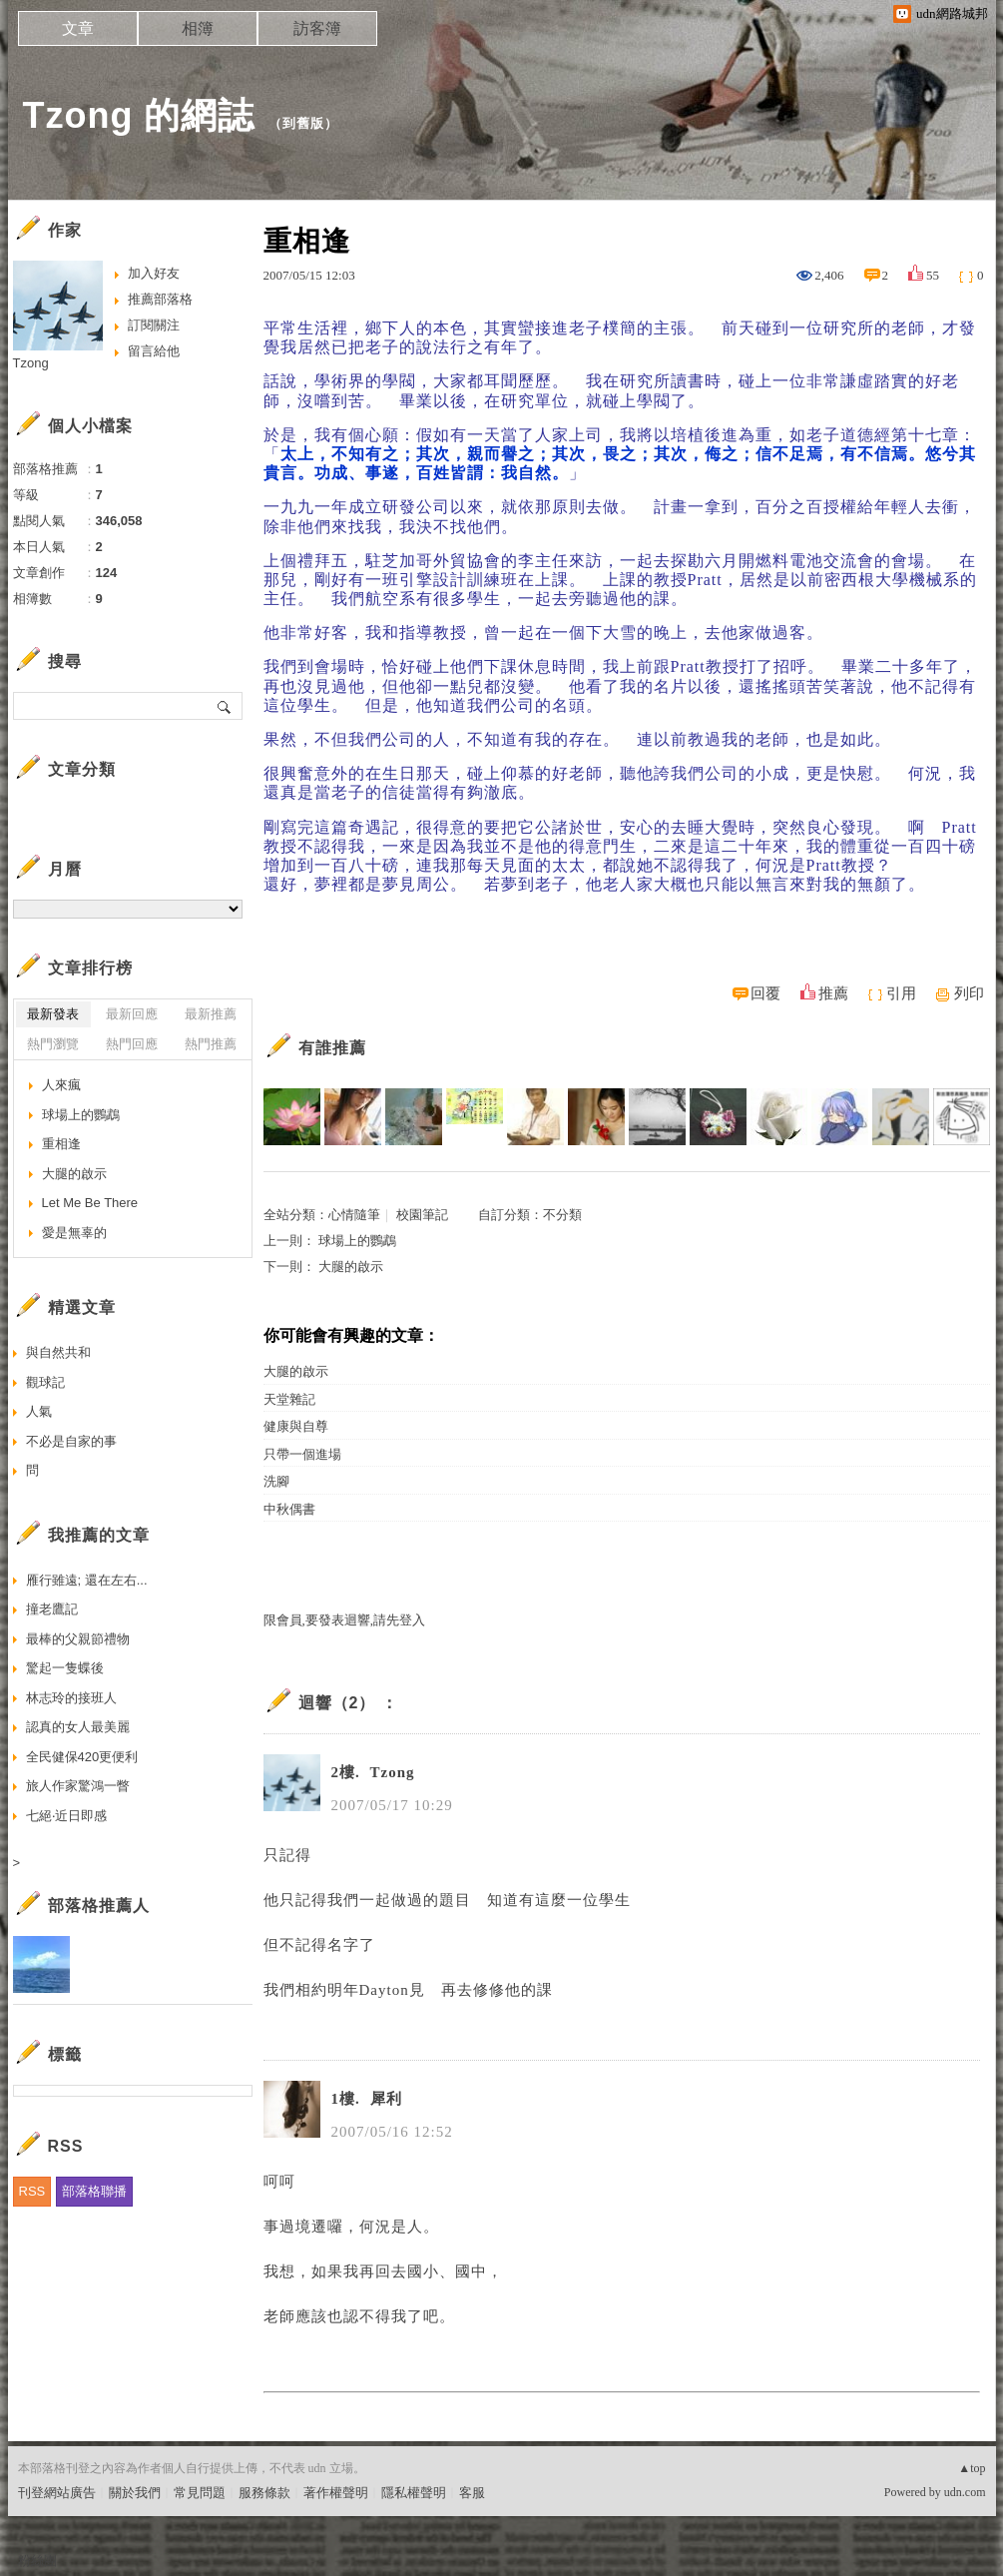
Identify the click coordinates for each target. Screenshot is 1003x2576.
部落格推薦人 (99, 1905)
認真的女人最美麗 (78, 1726)
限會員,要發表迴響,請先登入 (344, 1619)
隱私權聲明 (413, 2492)
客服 (472, 2492)
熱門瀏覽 (53, 1043)
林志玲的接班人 (71, 1697)
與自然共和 (58, 1352)
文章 (78, 28)
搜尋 (225, 706)
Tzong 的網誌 (139, 115)
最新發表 (53, 1013)
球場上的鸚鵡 (357, 1240)
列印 (969, 993)
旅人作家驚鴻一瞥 (78, 1785)
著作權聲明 (335, 2492)
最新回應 (132, 1013)
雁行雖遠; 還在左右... (87, 1580)
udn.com (965, 2492)
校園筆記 (422, 1214)
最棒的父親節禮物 (78, 1638)
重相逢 (61, 1143)
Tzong (31, 362)
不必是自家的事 (71, 1441)
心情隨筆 (354, 1214)
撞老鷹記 (52, 1609)
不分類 (562, 1214)
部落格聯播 (94, 2191)
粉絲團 (37, 2560)
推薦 (833, 993)
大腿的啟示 (350, 1266)
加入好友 (154, 273)
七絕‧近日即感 (66, 1815)
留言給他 (154, 350)
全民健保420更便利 (82, 1756)
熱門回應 (132, 1043)
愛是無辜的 (74, 1232)
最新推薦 (211, 1013)
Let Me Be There (90, 1202)
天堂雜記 (289, 1399)
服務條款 (264, 2492)
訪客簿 (317, 28)
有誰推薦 (332, 1047)
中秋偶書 (289, 1509)
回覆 (765, 993)
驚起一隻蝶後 (65, 1667)
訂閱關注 (154, 325)
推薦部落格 (160, 299)
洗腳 (276, 1481)
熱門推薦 (211, 1043)
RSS (32, 2191)
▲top (971, 2468)
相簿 (198, 28)
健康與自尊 (295, 1426)
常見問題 (200, 2492)
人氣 (39, 1411)
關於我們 (135, 2492)
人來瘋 (61, 1084)
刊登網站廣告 (57, 2492)
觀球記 (45, 1382)
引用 (901, 993)
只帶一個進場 (302, 1454)
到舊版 (303, 123)
